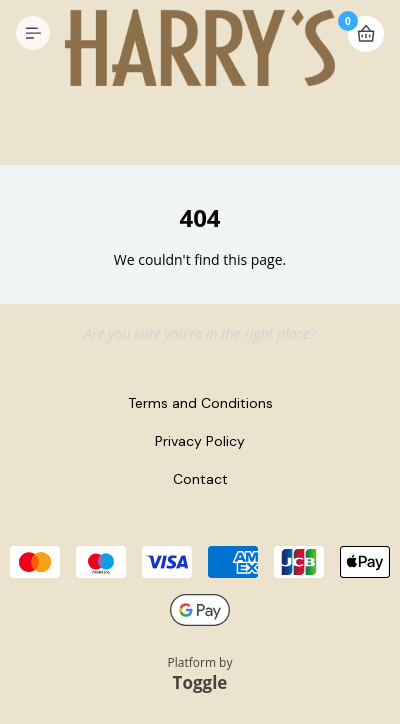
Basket (366, 34)
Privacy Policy (200, 441)
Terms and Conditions (200, 403)
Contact (200, 479)
